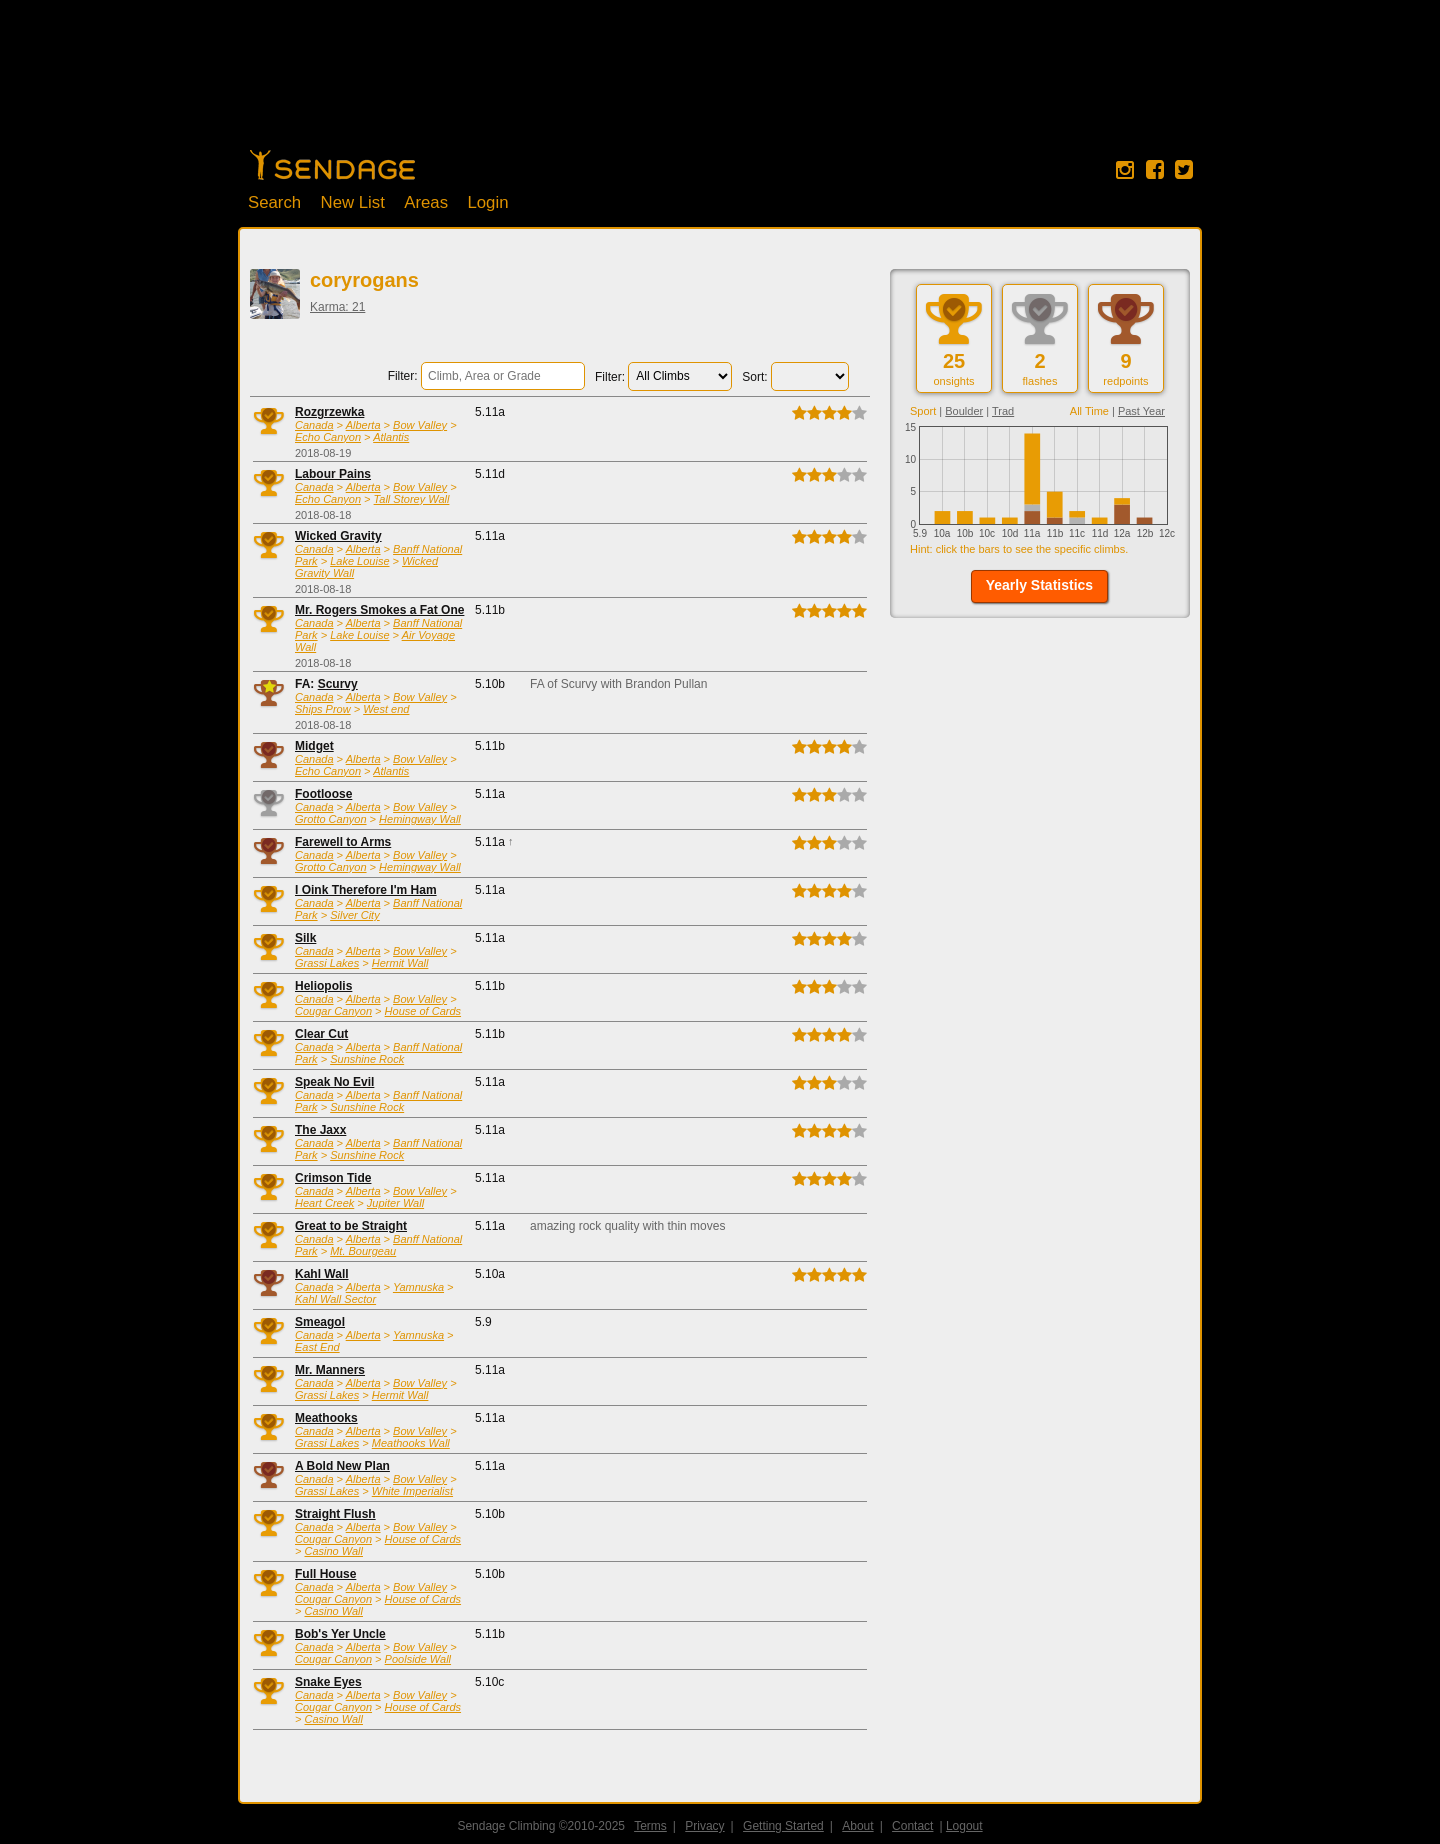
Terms (650, 1826)
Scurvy (338, 684)
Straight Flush (335, 1514)
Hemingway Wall (420, 819)
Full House (325, 1574)
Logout (964, 1826)
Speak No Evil (334, 1082)
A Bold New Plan (342, 1466)
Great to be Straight (351, 1226)
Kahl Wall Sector (335, 1299)
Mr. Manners (330, 1370)
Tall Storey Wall (412, 499)
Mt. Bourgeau (363, 1251)
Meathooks (326, 1418)
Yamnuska (418, 1287)
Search (274, 202)
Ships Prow (323, 709)
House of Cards (423, 1011)
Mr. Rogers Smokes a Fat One (379, 610)
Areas (426, 202)
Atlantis (391, 437)
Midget (314, 746)
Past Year (1141, 411)
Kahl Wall (322, 1274)
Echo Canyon (328, 437)
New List (353, 202)
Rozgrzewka (329, 412)
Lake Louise (359, 561)
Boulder (964, 411)
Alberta (363, 425)
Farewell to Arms (343, 842)
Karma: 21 (337, 307)
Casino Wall (333, 1551)
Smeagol (320, 1322)
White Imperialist (412, 1491)
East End (317, 1347)
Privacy (704, 1826)
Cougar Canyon (333, 1011)
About (857, 1826)
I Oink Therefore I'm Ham (366, 890)
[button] (1039, 586)
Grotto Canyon (331, 819)
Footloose (323, 794)
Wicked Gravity (338, 536)
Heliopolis (323, 986)
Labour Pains (333, 474)
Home (332, 165)
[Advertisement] (720, 85)
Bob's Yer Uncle (340, 1634)
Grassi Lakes (327, 963)
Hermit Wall (400, 963)
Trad (1003, 411)
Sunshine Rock (367, 1059)
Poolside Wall (418, 1659)
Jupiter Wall (395, 1203)
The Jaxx (320, 1130)
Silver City (355, 915)
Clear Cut (321, 1034)
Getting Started (783, 1826)
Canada (314, 425)
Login (487, 202)
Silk (305, 938)
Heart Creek (324, 1203)
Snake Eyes (328, 1682)
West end (386, 709)
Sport (923, 411)
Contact (912, 1826)
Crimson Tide (333, 1178)
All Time (1089, 411)
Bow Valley (420, 425)
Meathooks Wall (411, 1443)
